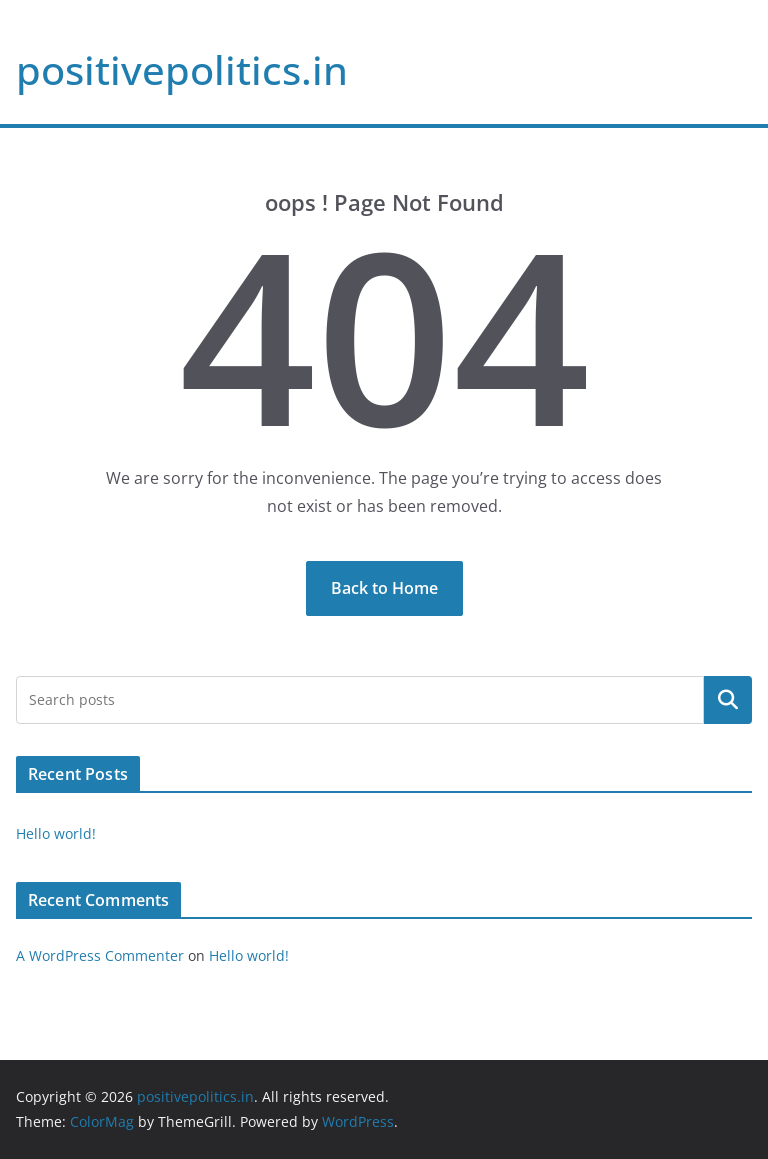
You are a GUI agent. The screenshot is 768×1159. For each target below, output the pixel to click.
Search (728, 700)
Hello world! (56, 833)
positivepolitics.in (182, 69)
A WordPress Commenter (100, 955)
